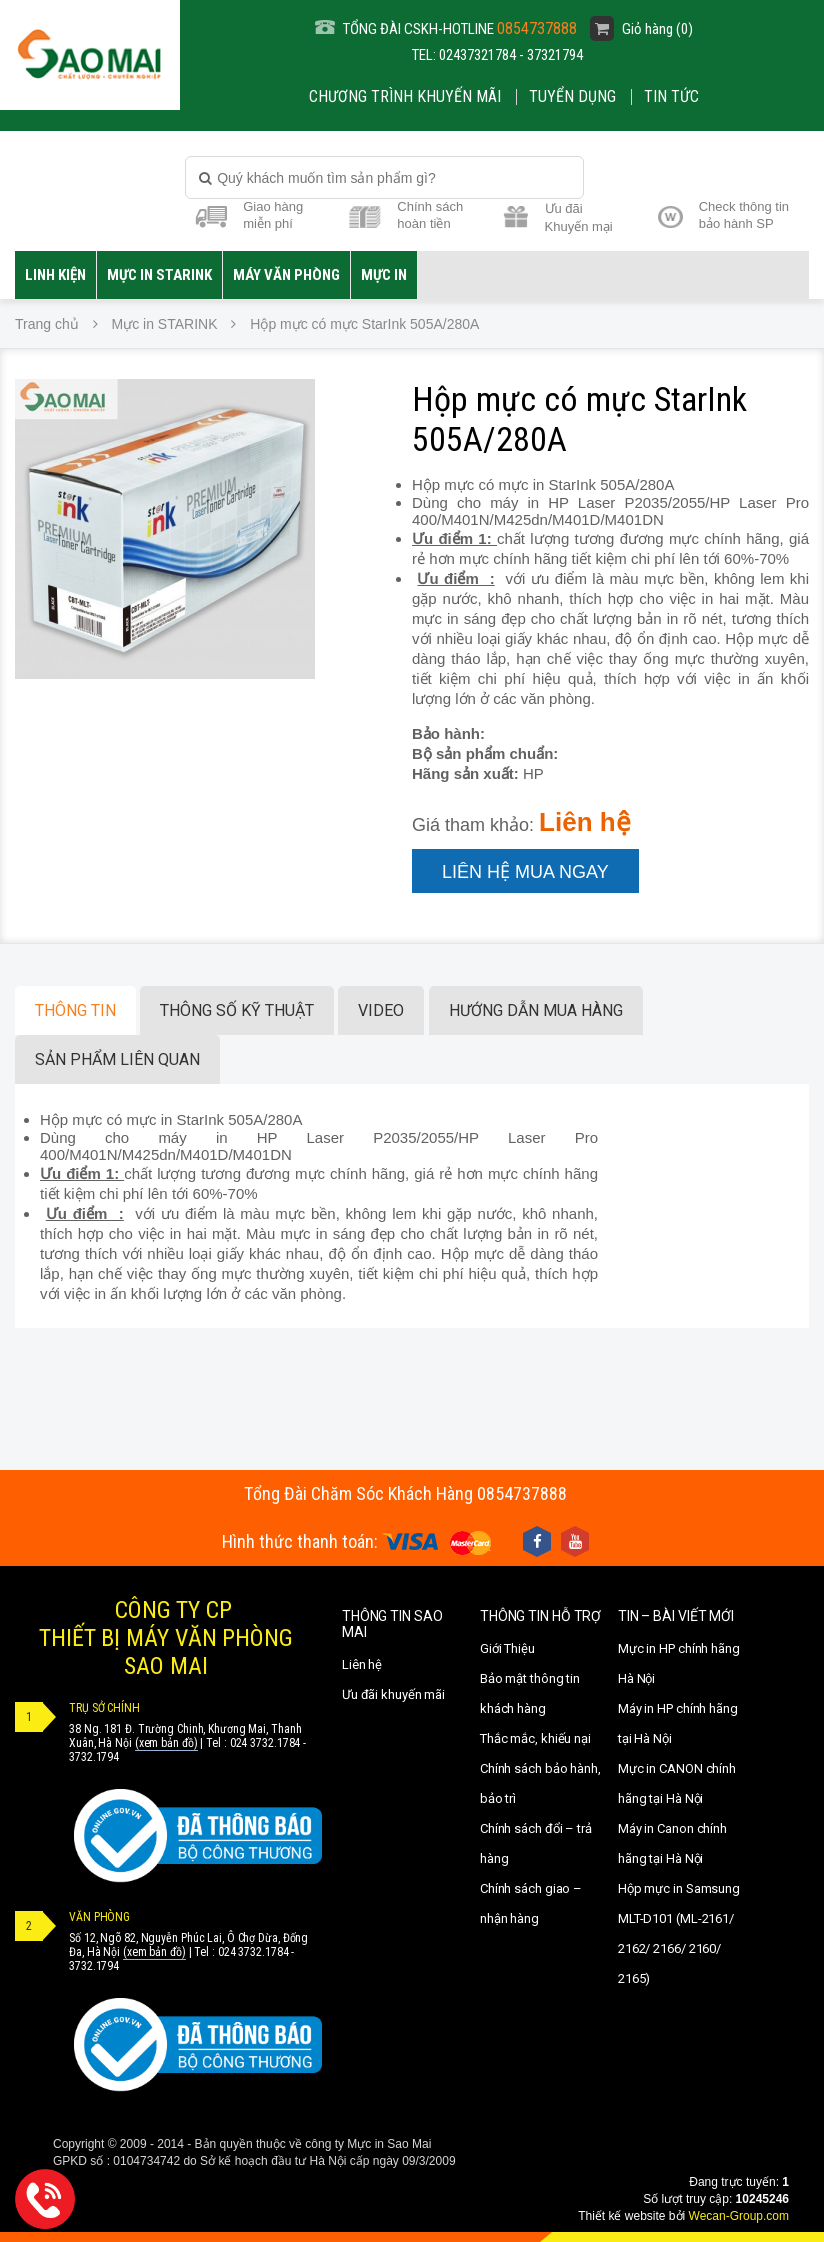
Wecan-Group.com (739, 2216)
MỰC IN (384, 275)
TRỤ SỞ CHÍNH (104, 1708)
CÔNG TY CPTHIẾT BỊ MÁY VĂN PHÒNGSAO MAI (166, 1638)
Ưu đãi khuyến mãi (393, 1694)
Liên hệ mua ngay (525, 872)
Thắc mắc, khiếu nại (535, 1738)
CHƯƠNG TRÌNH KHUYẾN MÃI (405, 96)
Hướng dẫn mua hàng (536, 1010)
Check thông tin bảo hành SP (744, 215)
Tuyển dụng (572, 96)
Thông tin (75, 1010)
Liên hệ (362, 1664)
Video (381, 1010)
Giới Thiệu (507, 1648)
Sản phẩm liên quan (117, 1059)
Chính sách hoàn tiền (430, 215)
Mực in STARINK (159, 275)
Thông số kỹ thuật (237, 1010)
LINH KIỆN (55, 275)
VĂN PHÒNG (99, 1917)
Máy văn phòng (286, 275)
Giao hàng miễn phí (273, 215)
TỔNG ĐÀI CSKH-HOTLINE (446, 28)
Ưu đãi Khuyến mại (579, 216)
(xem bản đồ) (166, 1743)
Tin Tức (671, 96)
